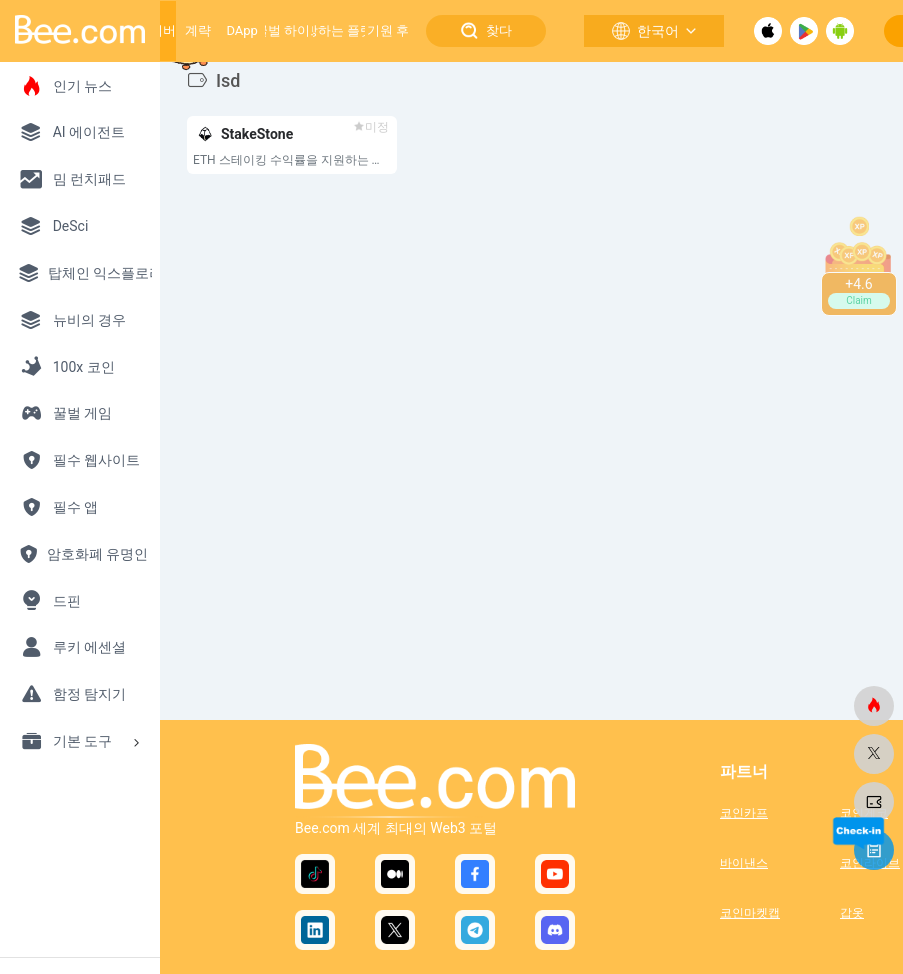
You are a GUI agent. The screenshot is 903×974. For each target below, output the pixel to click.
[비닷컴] (874, 706)
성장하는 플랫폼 (339, 30)
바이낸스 (744, 863)
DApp (241, 30)
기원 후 (388, 30)
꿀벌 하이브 (289, 30)
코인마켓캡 (750, 913)
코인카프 (744, 813)
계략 (198, 30)
